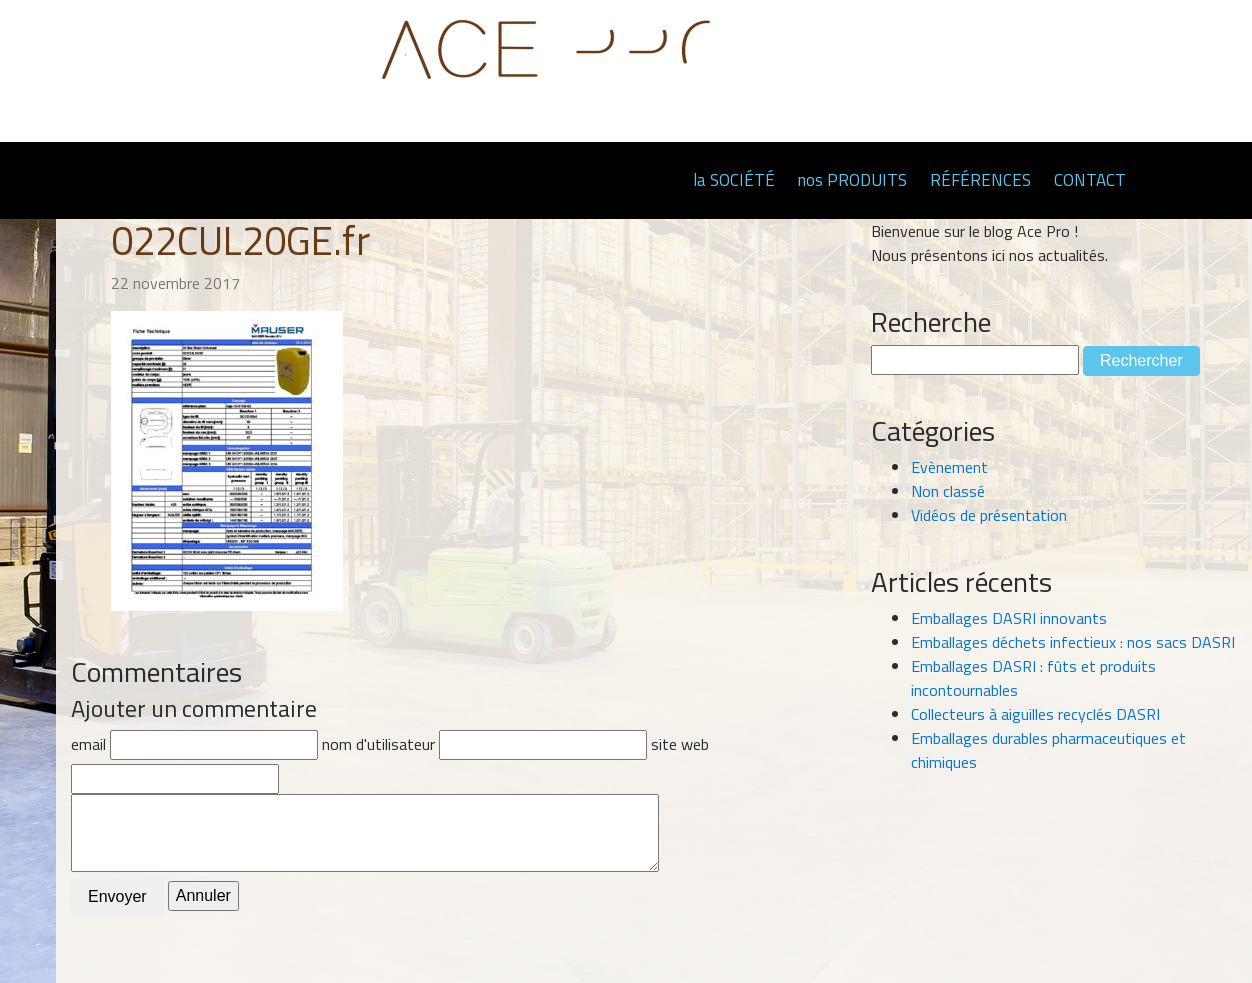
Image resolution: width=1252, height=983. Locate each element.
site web (680, 744)
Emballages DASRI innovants (1009, 618)
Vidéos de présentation (989, 515)
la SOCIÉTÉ (734, 180)
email (88, 744)
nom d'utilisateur (378, 744)
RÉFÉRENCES (980, 180)
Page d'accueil (656, 179)
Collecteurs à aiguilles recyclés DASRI (1035, 714)
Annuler (203, 895)
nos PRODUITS (852, 180)
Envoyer (117, 896)
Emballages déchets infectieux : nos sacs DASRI (1073, 642)
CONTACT (1090, 180)
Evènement (949, 467)
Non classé (948, 491)
